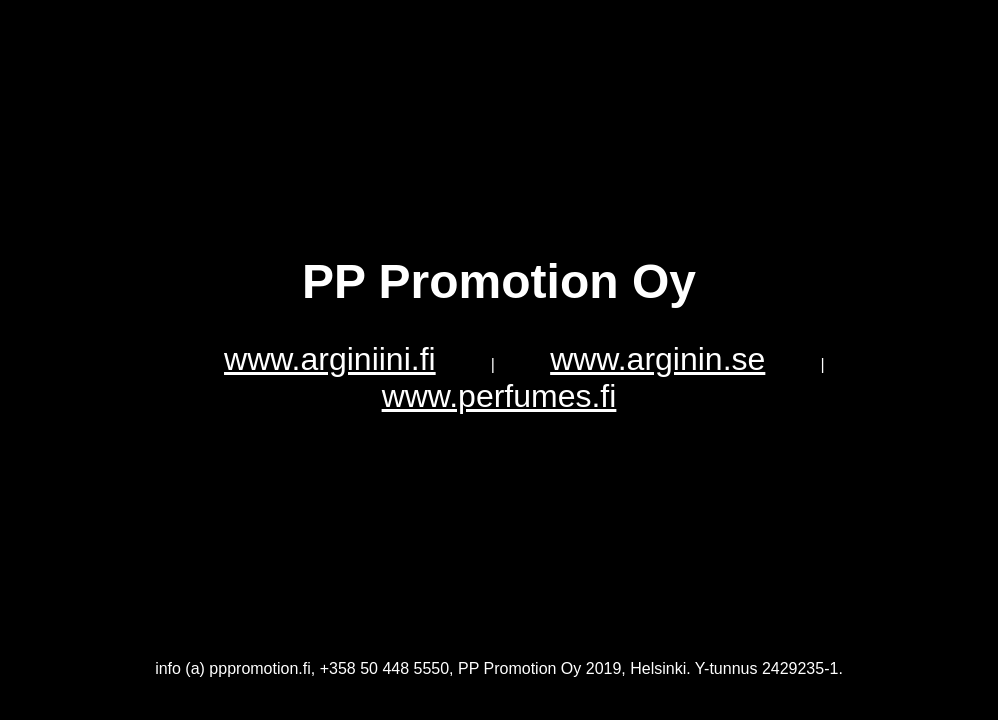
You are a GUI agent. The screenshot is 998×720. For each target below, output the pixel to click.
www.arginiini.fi (330, 359)
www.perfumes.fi (499, 396)
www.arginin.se (657, 359)
